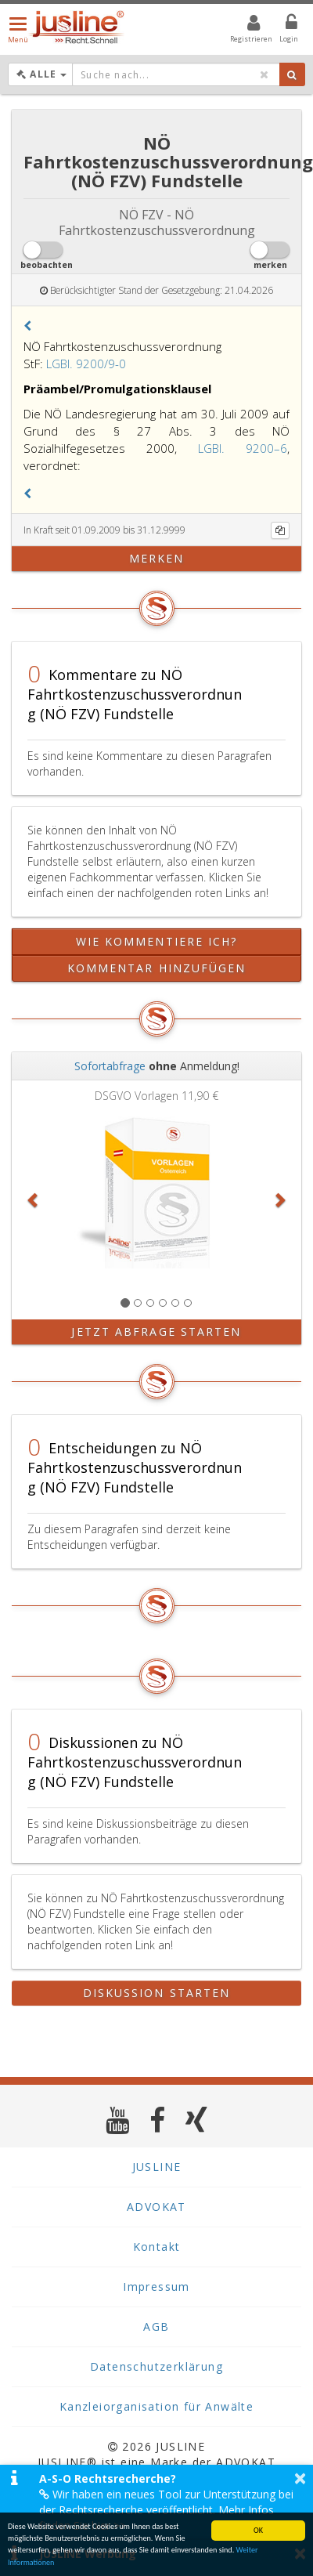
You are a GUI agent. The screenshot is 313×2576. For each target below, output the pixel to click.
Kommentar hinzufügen (156, 968)
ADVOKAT (156, 2206)
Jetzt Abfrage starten (156, 1331)
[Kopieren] (280, 530)
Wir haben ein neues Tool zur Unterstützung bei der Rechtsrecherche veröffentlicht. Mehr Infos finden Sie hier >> (166, 2510)
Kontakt (157, 2246)
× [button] (300, 2478)
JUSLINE (157, 2166)
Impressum (156, 2286)
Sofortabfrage (110, 1065)
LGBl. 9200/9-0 (86, 363)
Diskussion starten (157, 1992)
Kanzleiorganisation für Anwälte (156, 2406)
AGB (156, 2326)
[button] (27, 326)
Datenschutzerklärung (156, 2366)
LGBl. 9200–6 (242, 448)
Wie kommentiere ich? (157, 941)
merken (157, 558)
